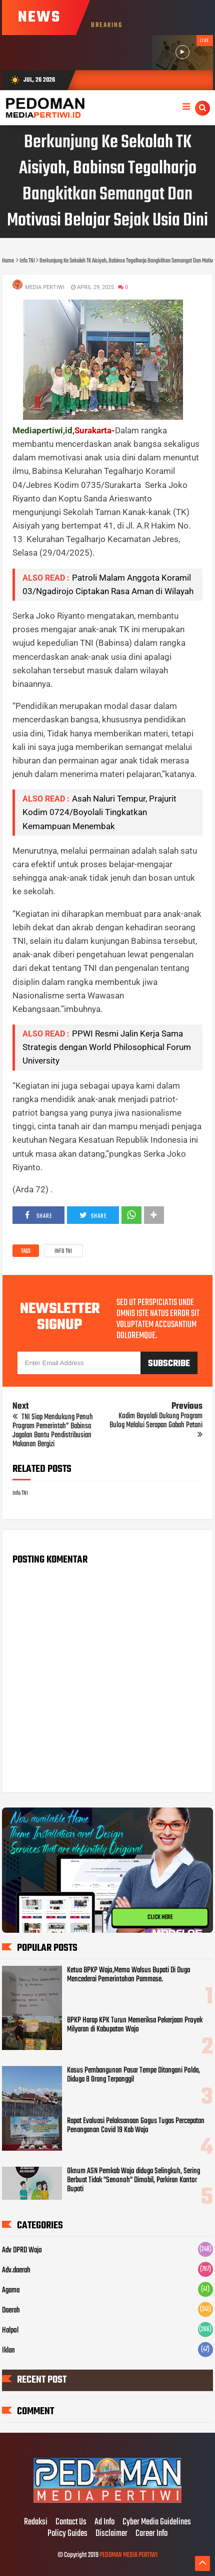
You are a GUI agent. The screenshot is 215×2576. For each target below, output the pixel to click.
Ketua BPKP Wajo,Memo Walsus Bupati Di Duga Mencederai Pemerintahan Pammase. (128, 1975)
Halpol (10, 2330)
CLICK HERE (160, 1917)
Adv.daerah (16, 2270)
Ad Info (104, 2522)
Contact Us (71, 2522)
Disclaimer (112, 2533)
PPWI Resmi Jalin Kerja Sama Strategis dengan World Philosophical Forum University (106, 1047)
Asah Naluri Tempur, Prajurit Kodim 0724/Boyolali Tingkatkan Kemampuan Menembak (99, 812)
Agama (11, 2290)
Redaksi (36, 2522)
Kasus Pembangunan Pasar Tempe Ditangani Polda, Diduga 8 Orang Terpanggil (133, 2075)
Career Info (152, 2533)
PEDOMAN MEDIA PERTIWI (129, 2555)
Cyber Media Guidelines (156, 2522)
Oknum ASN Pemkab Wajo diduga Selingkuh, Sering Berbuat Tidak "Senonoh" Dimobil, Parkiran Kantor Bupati (133, 2180)
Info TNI (63, 1251)
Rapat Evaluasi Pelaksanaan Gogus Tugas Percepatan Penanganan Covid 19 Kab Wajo (135, 2126)
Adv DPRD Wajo (22, 2250)
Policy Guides (68, 2533)
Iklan (8, 2350)
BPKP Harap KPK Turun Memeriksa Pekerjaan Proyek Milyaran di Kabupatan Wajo (134, 2025)
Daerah (11, 2310)
